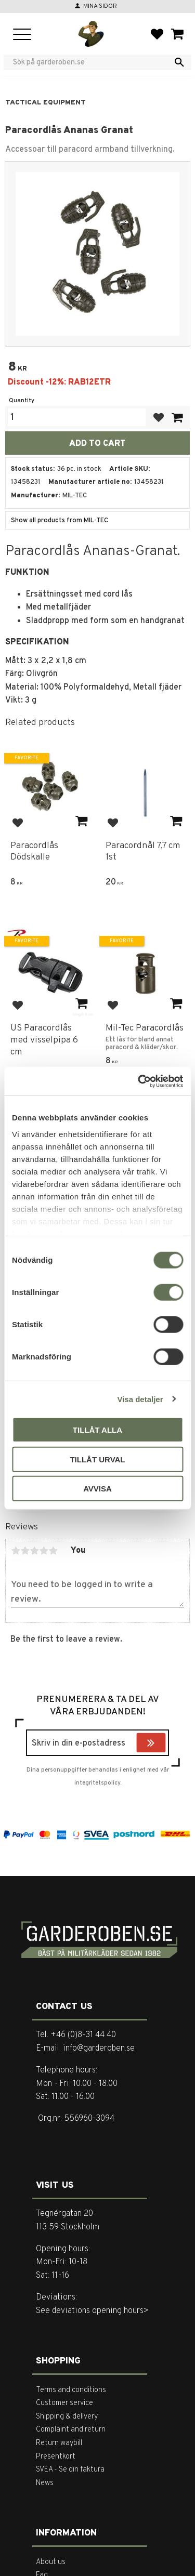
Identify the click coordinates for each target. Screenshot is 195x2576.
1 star (15, 1550)
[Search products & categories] (91, 62)
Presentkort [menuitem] (55, 2457)
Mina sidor (100, 6)
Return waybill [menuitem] (59, 2443)
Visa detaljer (140, 1398)
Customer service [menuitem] (64, 2403)
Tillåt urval (97, 1459)
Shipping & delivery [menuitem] (67, 2417)
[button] (22, 35)
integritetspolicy (97, 1783)
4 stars (43, 1550)
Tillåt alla (97, 1429)
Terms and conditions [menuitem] (71, 2390)
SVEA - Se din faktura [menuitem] (70, 2470)
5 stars (53, 1550)
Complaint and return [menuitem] (71, 2430)
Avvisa (97, 1488)
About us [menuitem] (51, 2562)
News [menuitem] (45, 2483)
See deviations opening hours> (92, 2311)
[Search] (179, 62)
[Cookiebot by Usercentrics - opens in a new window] (139, 1081)
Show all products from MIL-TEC (59, 521)
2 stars (25, 1550)
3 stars (34, 1550)
